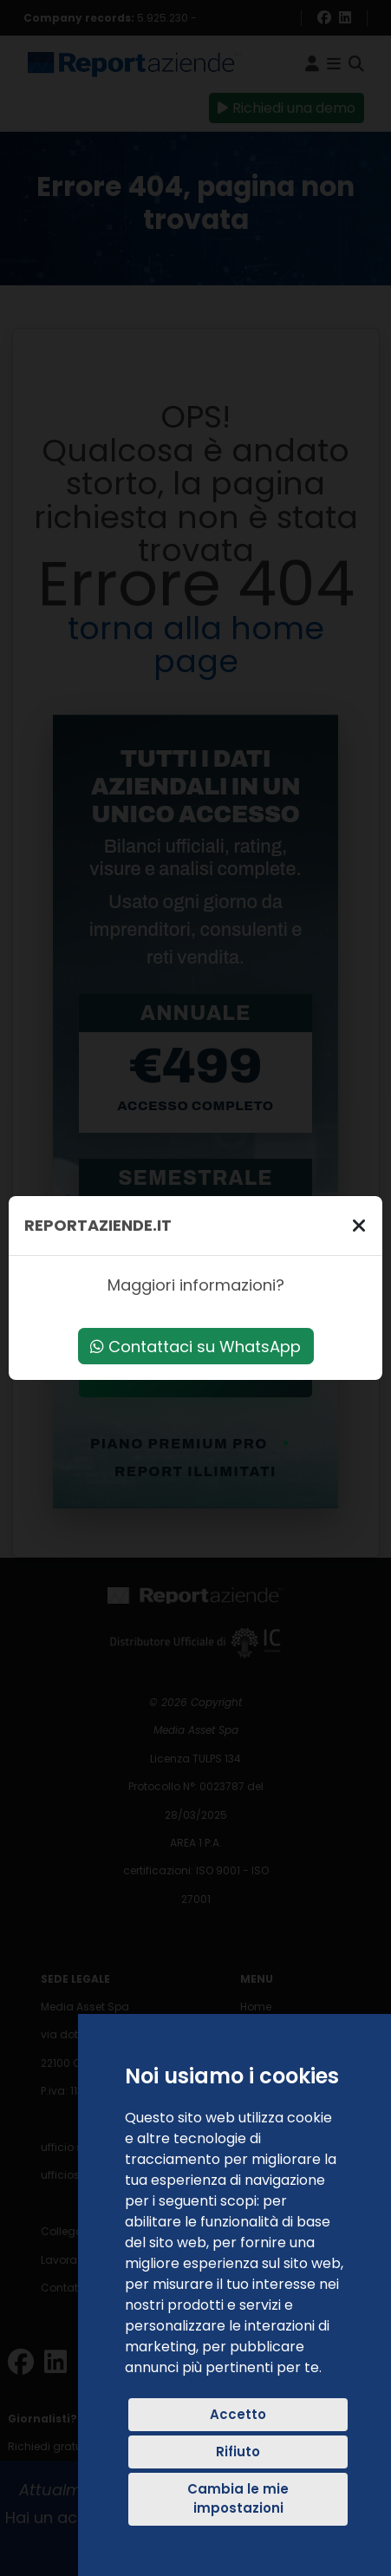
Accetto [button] (238, 2414)
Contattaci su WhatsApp (195, 1346)
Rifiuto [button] (238, 2451)
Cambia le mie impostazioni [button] (238, 2499)
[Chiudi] (359, 1225)
